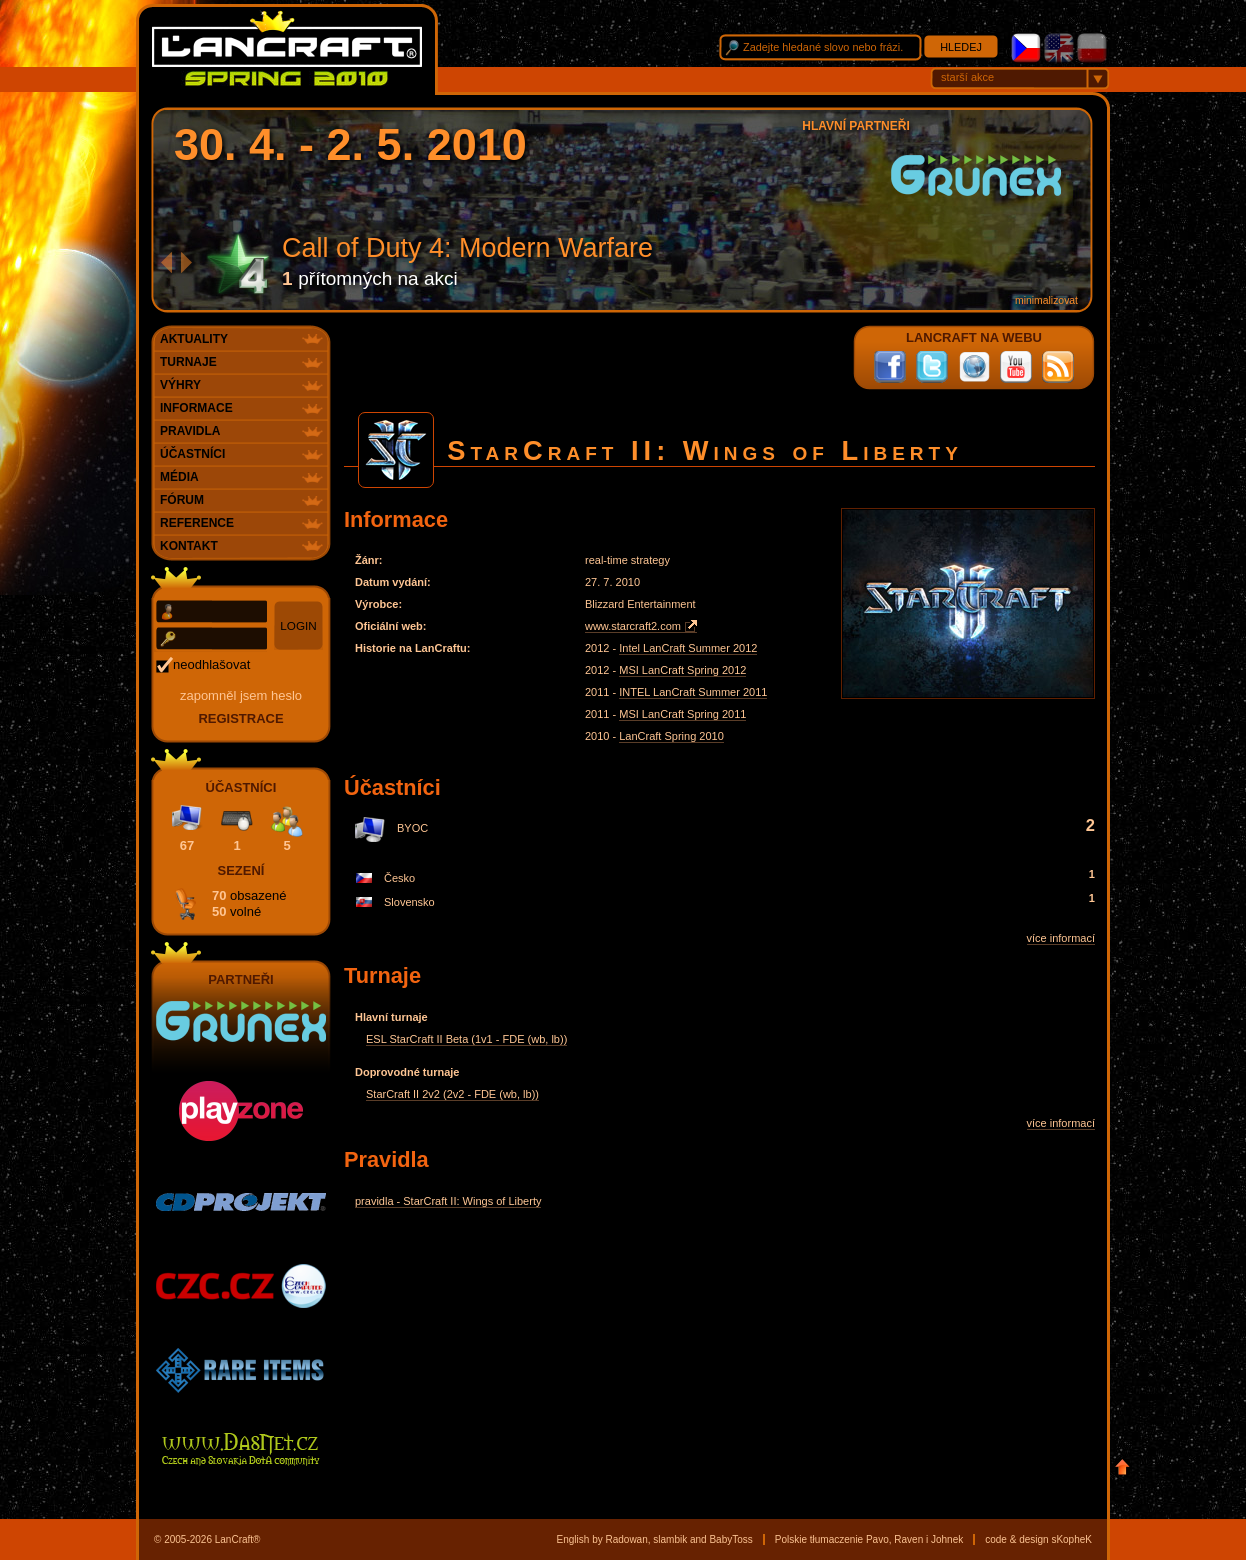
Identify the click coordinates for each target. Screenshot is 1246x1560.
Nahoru (1122, 1467)
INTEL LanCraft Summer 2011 (693, 692)
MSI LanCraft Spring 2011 (682, 714)
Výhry (180, 385)
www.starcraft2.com (633, 626)
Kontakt (189, 546)
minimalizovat (1046, 300)
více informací (1061, 938)
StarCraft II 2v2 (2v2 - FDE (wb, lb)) (452, 1094)
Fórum (182, 500)
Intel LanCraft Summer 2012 (688, 648)
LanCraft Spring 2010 (671, 736)
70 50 (249, 903)
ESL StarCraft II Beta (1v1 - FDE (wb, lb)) (466, 1039)
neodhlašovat (211, 664)
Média (179, 477)
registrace (240, 718)
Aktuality (194, 339)
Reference (197, 523)
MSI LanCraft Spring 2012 (682, 670)
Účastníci (192, 454)
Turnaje (188, 362)
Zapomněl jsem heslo (241, 695)
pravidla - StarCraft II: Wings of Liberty (448, 1201)
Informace (196, 408)
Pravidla (190, 431)
